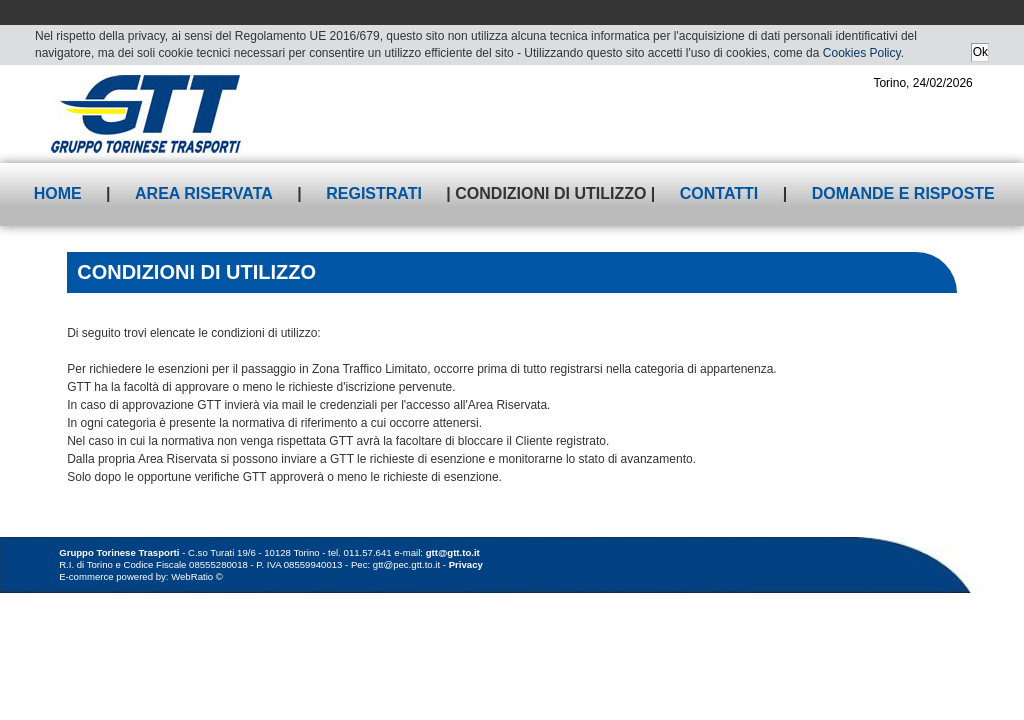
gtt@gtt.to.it (453, 552)
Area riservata (204, 193)
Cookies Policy (862, 53)
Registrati (374, 193)
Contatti (719, 193)
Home (58, 193)
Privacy (466, 564)
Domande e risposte (903, 193)
